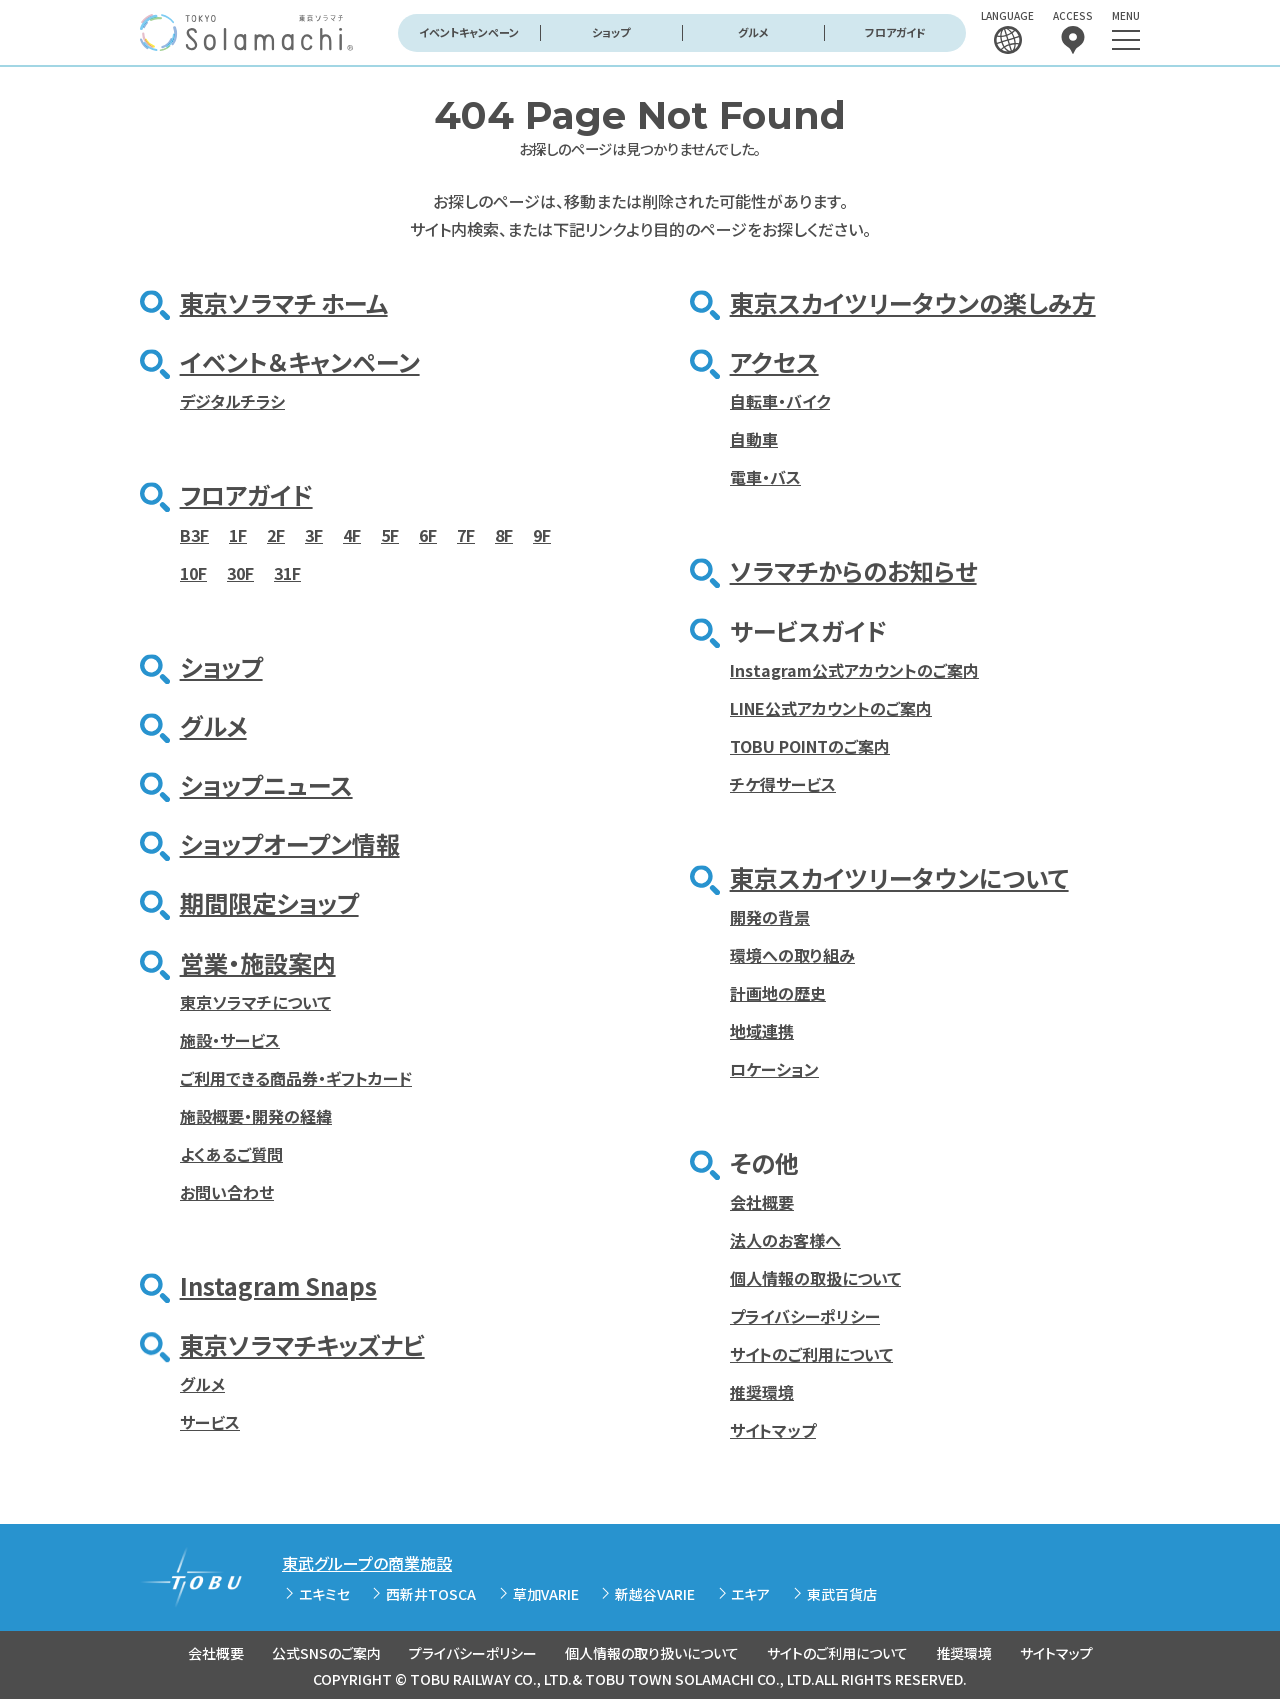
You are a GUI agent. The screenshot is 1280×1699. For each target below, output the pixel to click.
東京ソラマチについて (255, 1002)
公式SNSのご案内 (326, 1653)
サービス (210, 1422)
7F (466, 535)
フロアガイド (895, 32)
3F (314, 535)
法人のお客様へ (785, 1240)
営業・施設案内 (258, 962)
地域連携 (762, 1031)
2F (276, 535)
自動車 (754, 439)
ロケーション (774, 1069)
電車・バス (765, 477)
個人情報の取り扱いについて (652, 1653)
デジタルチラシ (232, 401)
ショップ (611, 32)
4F (352, 535)
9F (542, 535)
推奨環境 (762, 1392)
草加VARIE (546, 1594)
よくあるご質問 (231, 1154)
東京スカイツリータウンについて (899, 877)
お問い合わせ (227, 1192)
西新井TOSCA (431, 1594)
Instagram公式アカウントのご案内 (854, 670)
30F (240, 573)
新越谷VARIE (655, 1594)
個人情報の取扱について (815, 1278)
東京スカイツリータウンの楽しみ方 (913, 302)
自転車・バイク (780, 401)
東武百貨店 (842, 1594)
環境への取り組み (792, 955)
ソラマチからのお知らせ (853, 570)
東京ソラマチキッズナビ (302, 1344)
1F (238, 535)
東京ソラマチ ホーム (284, 302)
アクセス (774, 361)
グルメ (753, 32)
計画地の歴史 (778, 993)
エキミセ (324, 1594)
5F (390, 535)
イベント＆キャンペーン (300, 361)
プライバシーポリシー (805, 1316)
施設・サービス (230, 1040)
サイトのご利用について (811, 1354)
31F (287, 573)
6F (428, 535)
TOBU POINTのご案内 (810, 746)
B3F (194, 535)
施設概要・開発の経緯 (256, 1116)
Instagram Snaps (278, 1285)
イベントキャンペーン (469, 32)
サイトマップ (773, 1430)
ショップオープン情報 (290, 843)
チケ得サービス (783, 784)
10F (193, 573)
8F (504, 535)
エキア (750, 1594)
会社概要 (762, 1202)
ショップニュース (266, 784)
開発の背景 (770, 917)
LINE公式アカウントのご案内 (831, 708)
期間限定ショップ (269, 902)
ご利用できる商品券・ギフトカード (296, 1078)
